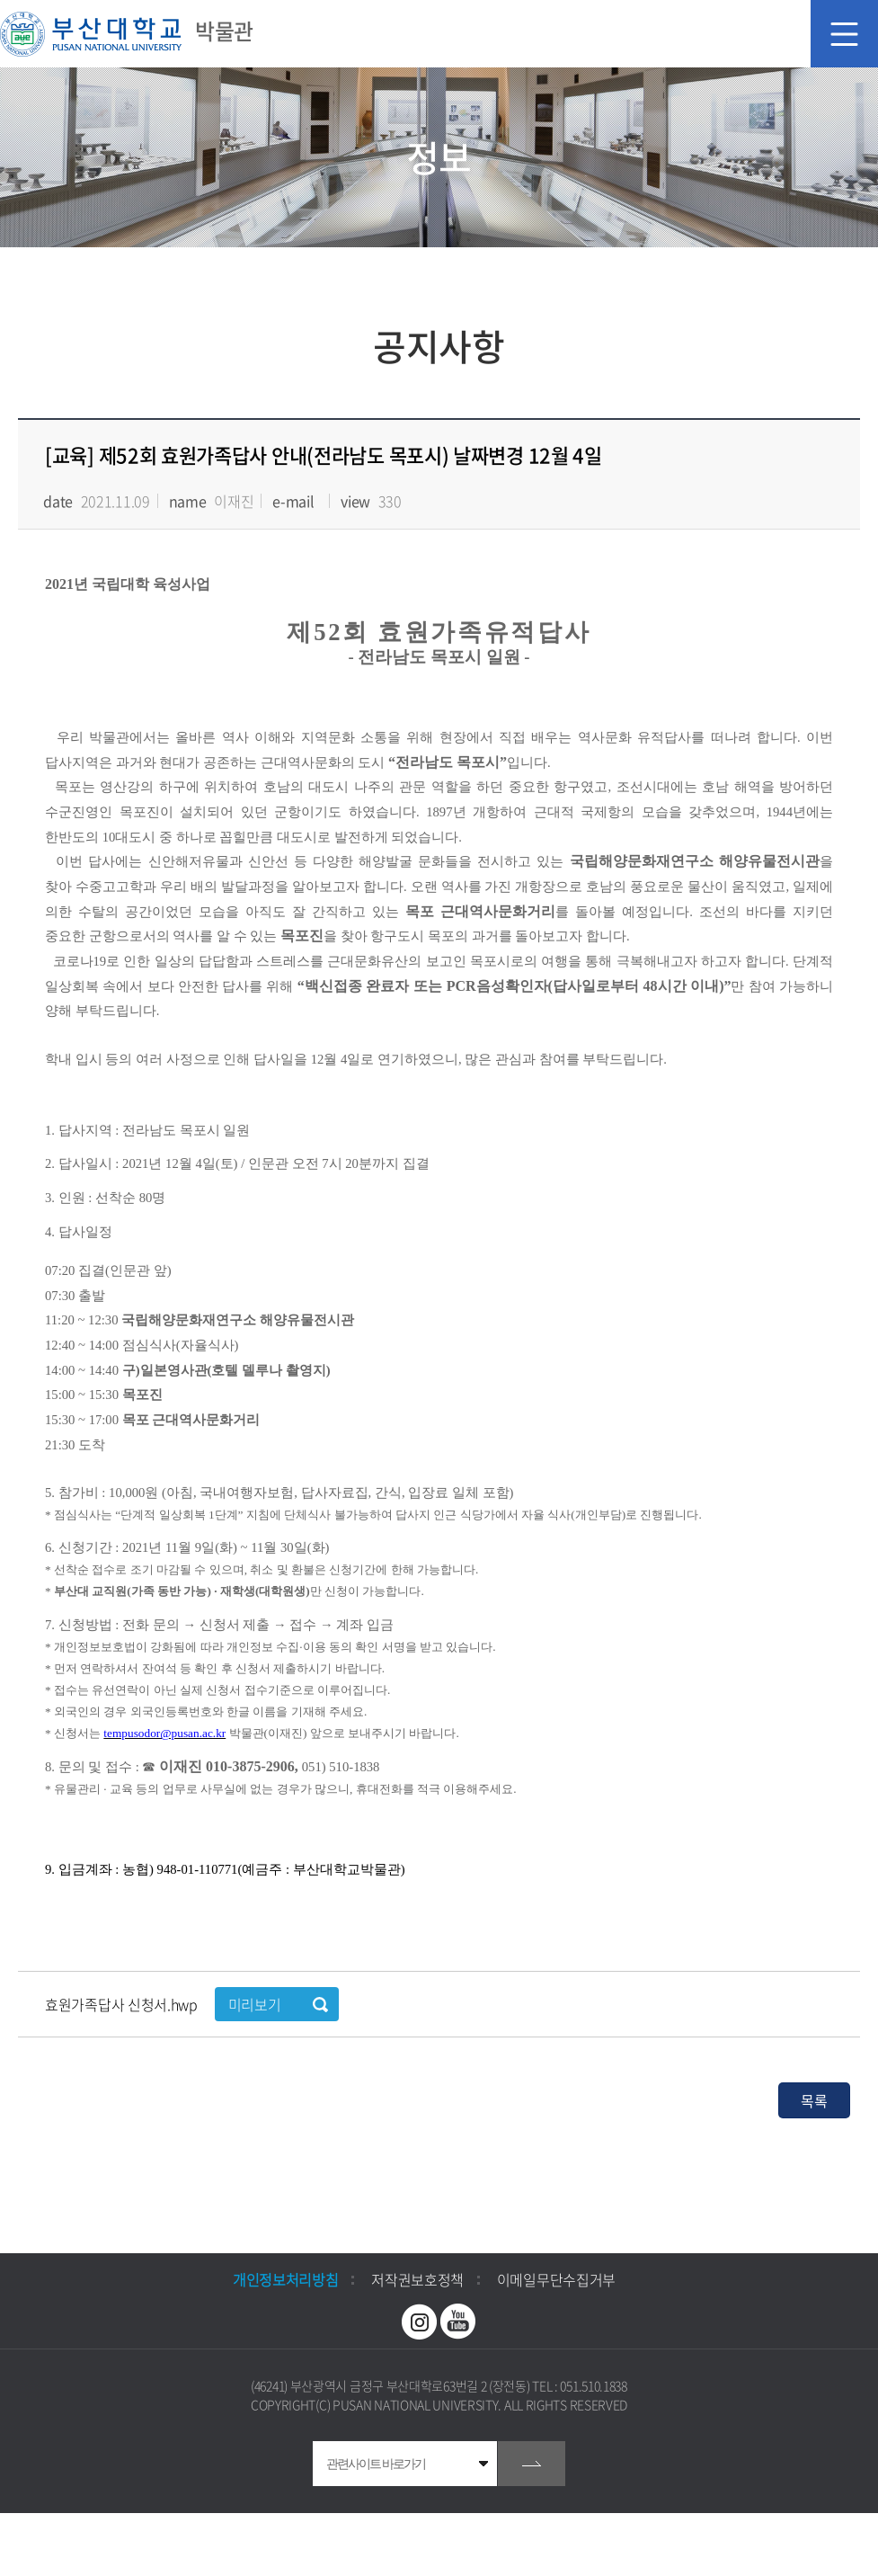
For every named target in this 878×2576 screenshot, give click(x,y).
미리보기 (254, 2004)
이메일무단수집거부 (556, 2279)
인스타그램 (420, 2322)
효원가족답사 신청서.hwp (123, 2004)
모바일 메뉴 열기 (844, 33)
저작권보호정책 (417, 2279)
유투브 (458, 2322)
